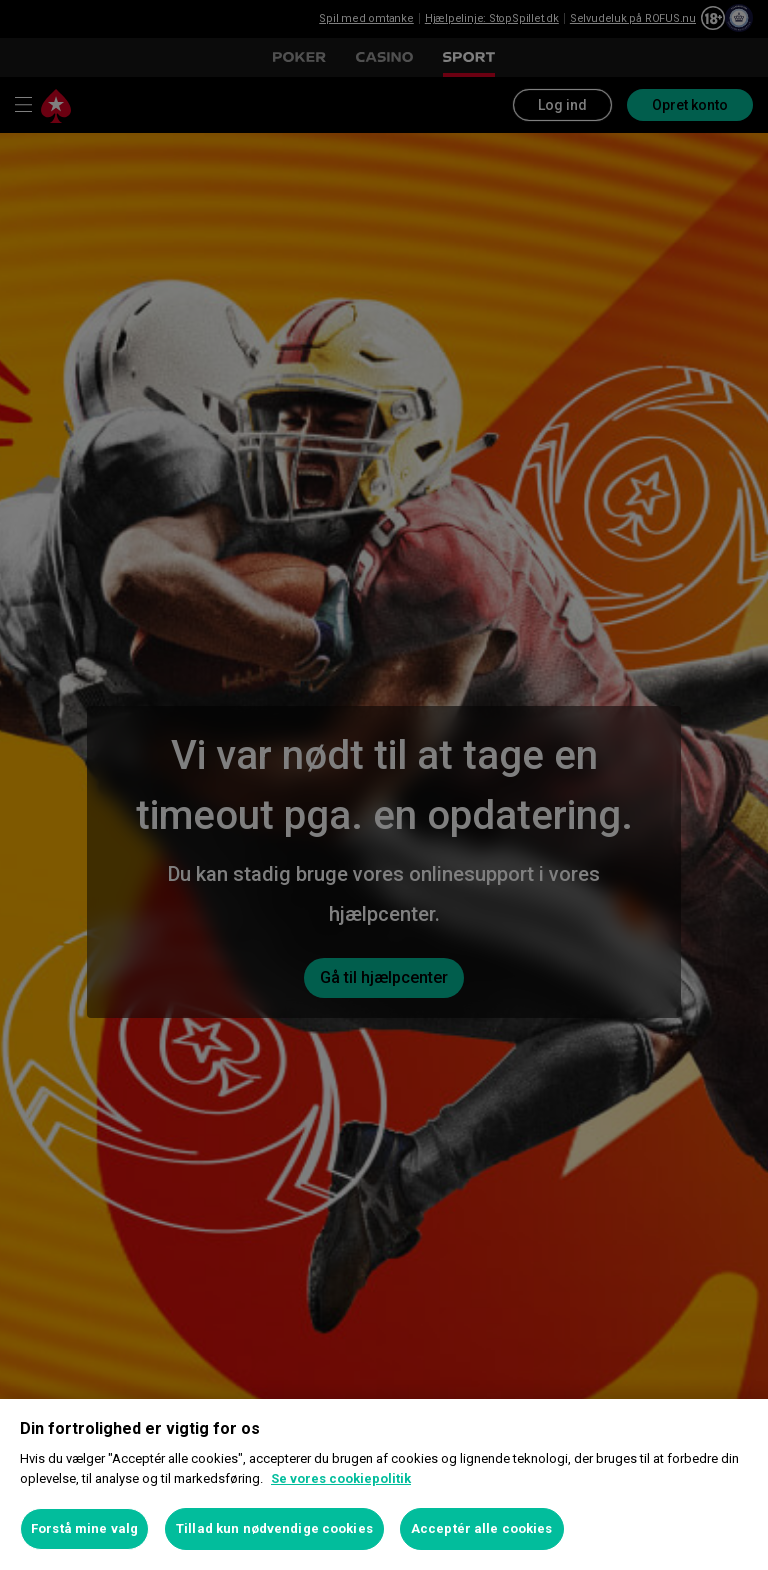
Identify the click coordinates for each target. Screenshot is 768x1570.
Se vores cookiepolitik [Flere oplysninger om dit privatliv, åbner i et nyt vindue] (341, 1478)
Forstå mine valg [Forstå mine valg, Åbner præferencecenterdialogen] (84, 1528)
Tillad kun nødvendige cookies (274, 1528)
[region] (384, 1484)
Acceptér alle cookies (482, 1528)
